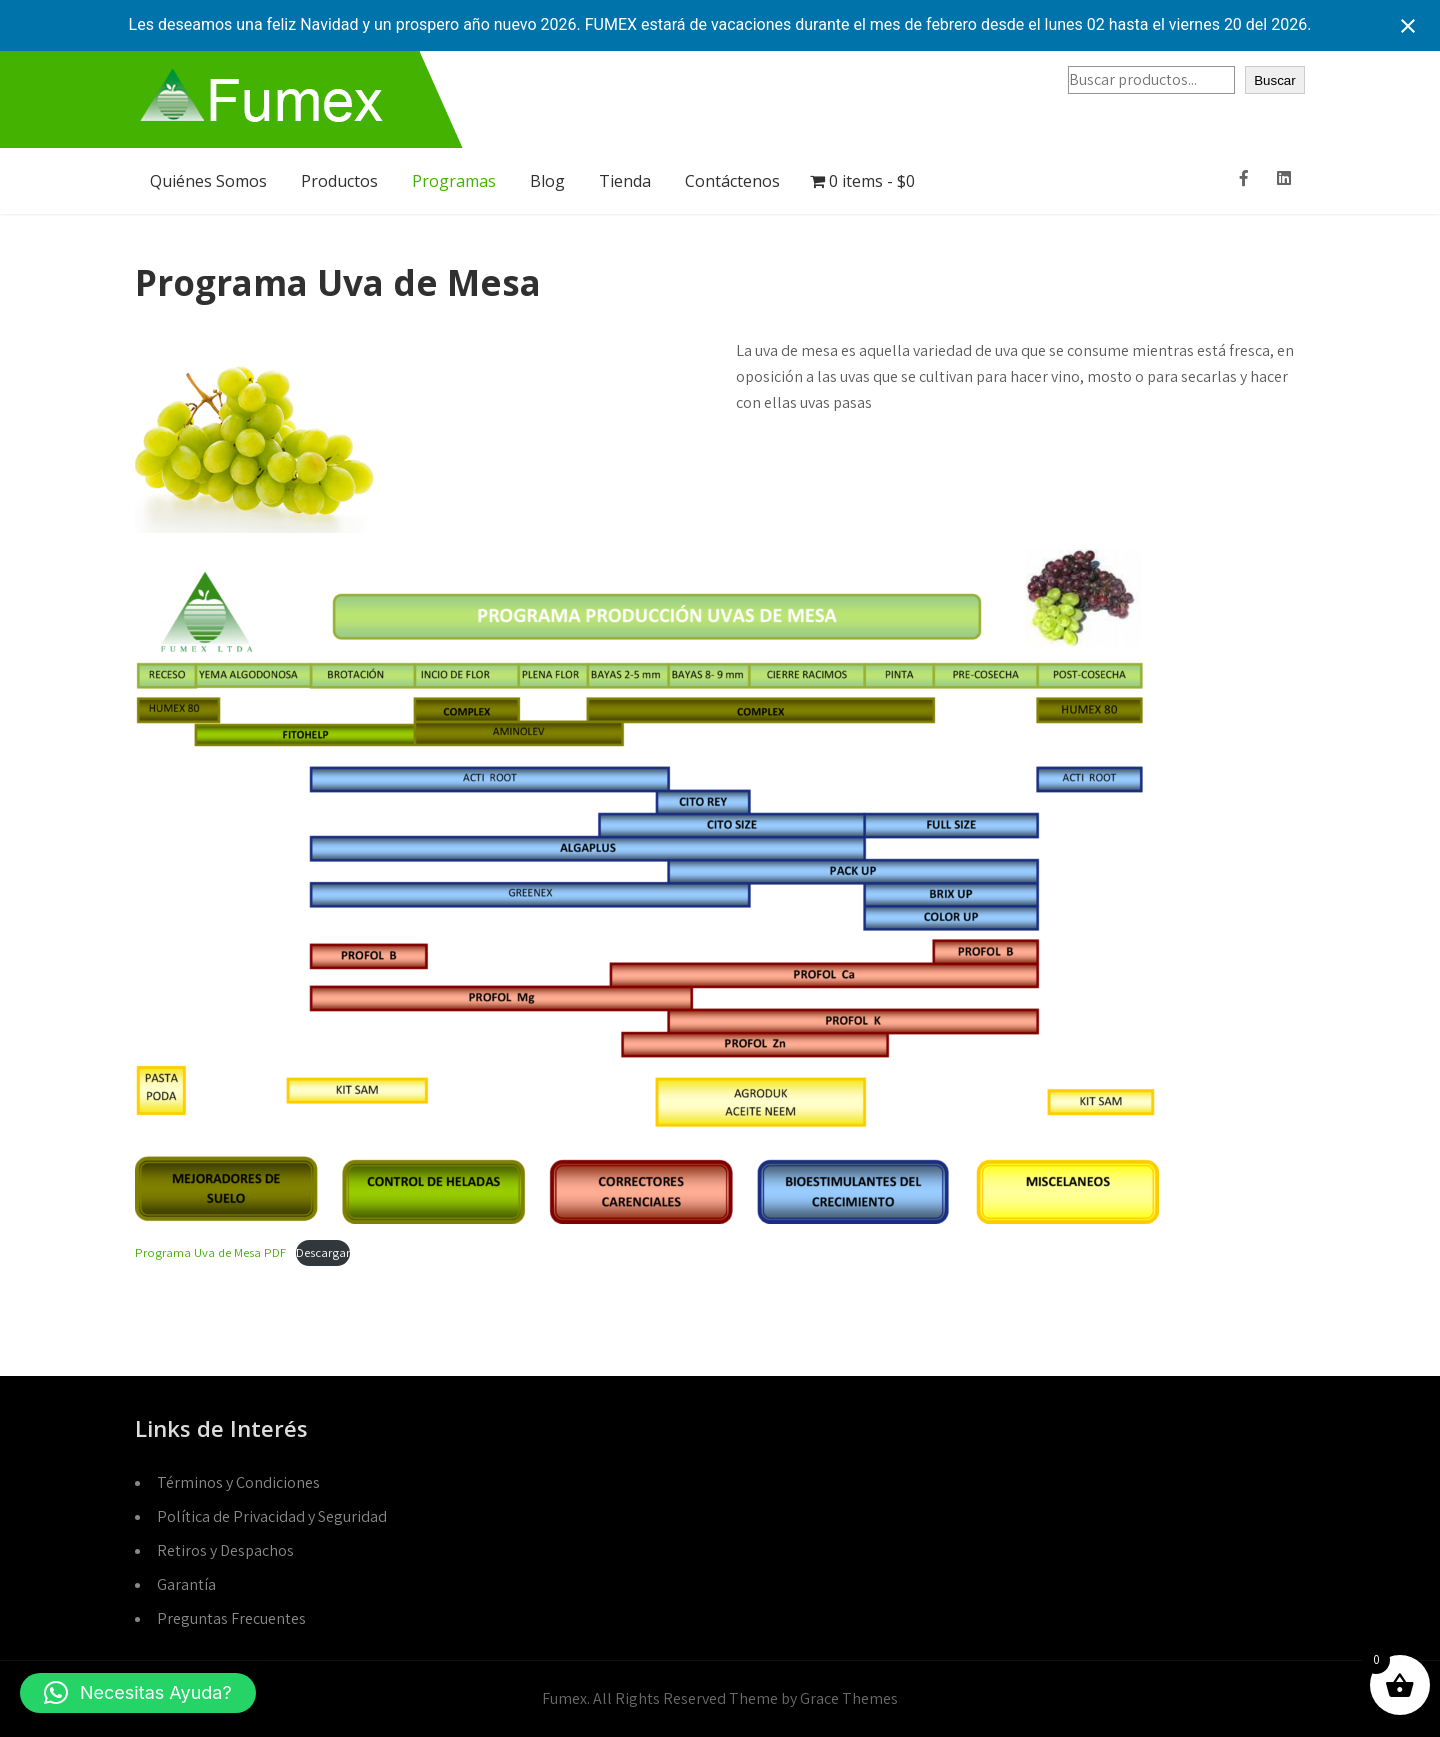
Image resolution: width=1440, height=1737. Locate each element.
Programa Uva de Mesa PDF (210, 1252)
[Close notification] (1408, 26)
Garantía (186, 1584)
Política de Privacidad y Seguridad (272, 1516)
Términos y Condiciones (238, 1482)
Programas (454, 181)
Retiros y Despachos (225, 1550)
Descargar (323, 1252)
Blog (547, 181)
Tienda (625, 181)
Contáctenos (732, 181)
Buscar (1274, 80)
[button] (138, 1693)
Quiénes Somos (208, 181)
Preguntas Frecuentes (231, 1618)
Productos (339, 181)
